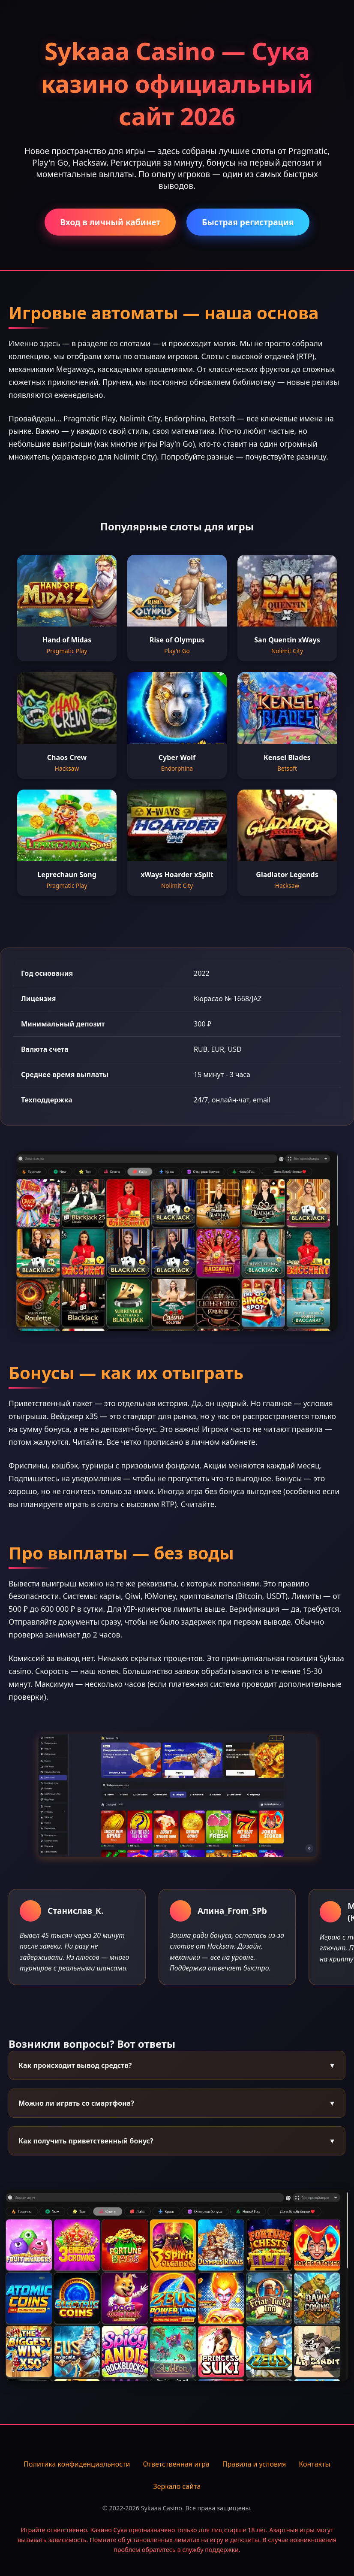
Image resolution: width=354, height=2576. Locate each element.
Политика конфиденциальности (77, 2464)
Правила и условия (254, 2464)
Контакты (314, 2464)
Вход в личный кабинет (110, 222)
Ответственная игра (176, 2464)
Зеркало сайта (177, 2486)
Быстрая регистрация (248, 222)
